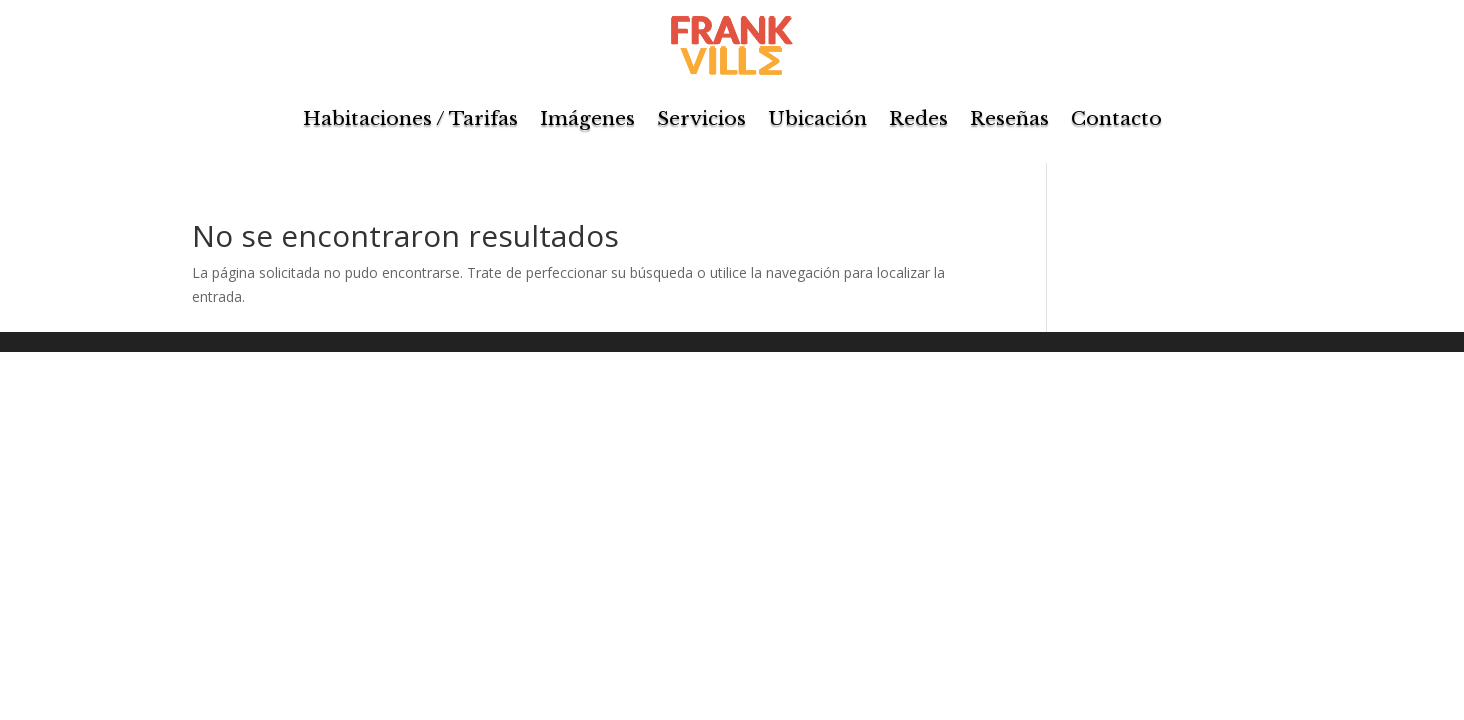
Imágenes (587, 118)
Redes (918, 118)
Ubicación (817, 118)
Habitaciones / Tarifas (410, 118)
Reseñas (1009, 118)
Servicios (701, 118)
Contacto (1116, 118)
